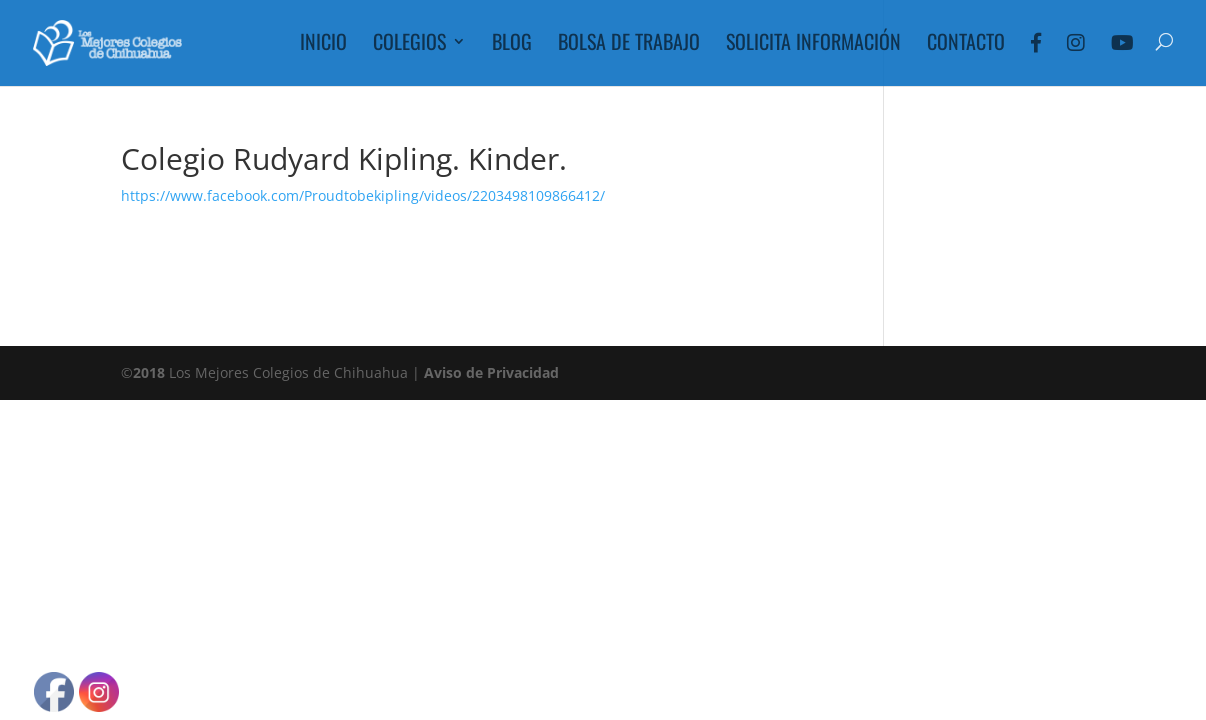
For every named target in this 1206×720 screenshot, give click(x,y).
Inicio (323, 45)
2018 (149, 372)
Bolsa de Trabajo (629, 45)
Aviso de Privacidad (491, 372)
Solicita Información (813, 45)
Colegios (409, 45)
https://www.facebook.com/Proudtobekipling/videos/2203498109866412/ (363, 195)
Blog (512, 45)
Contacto (966, 45)
